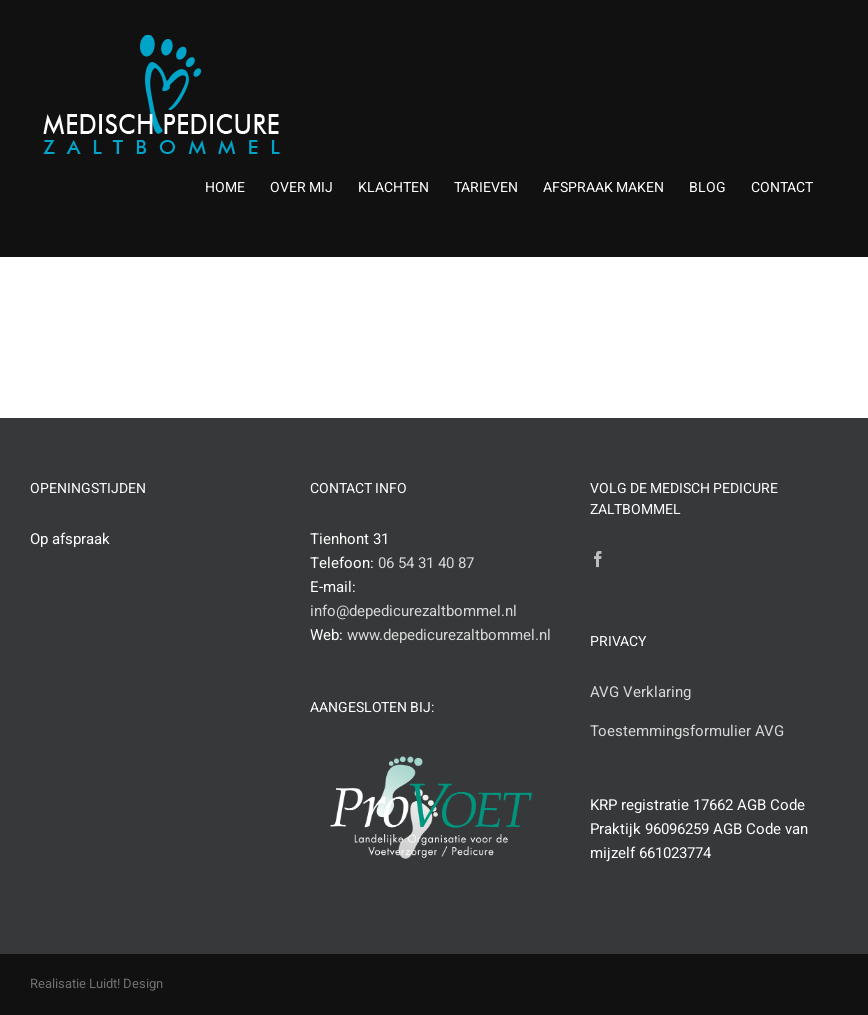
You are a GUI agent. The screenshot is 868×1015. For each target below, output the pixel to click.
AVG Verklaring (640, 692)
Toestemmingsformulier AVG (687, 731)
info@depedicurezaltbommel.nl (413, 611)
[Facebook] (598, 559)
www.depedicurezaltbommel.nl (449, 635)
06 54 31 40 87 (426, 563)
